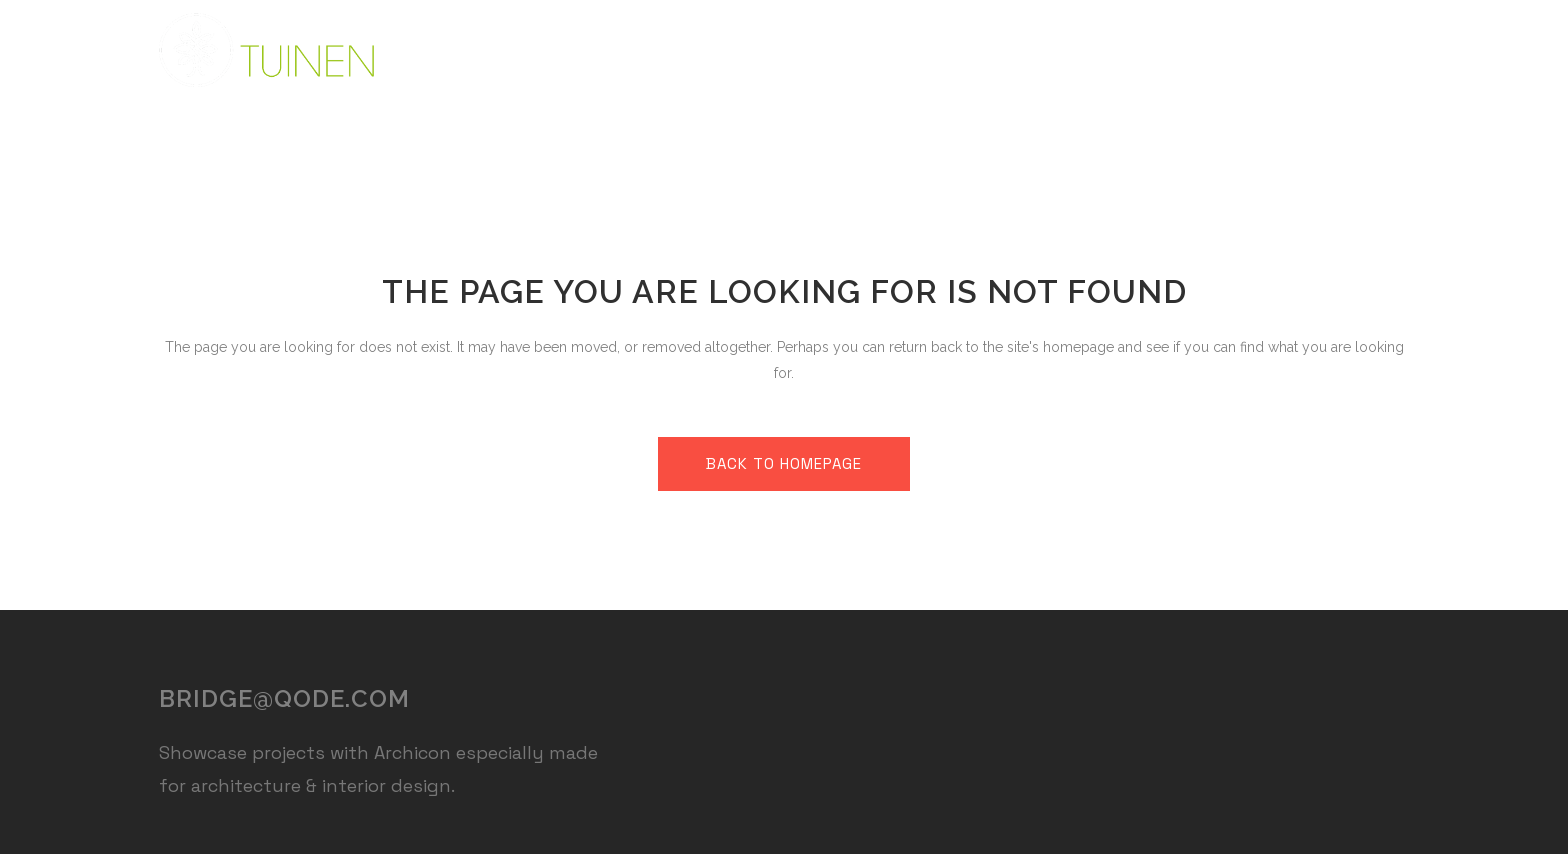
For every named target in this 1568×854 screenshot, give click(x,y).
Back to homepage (784, 463)
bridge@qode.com (284, 698)
